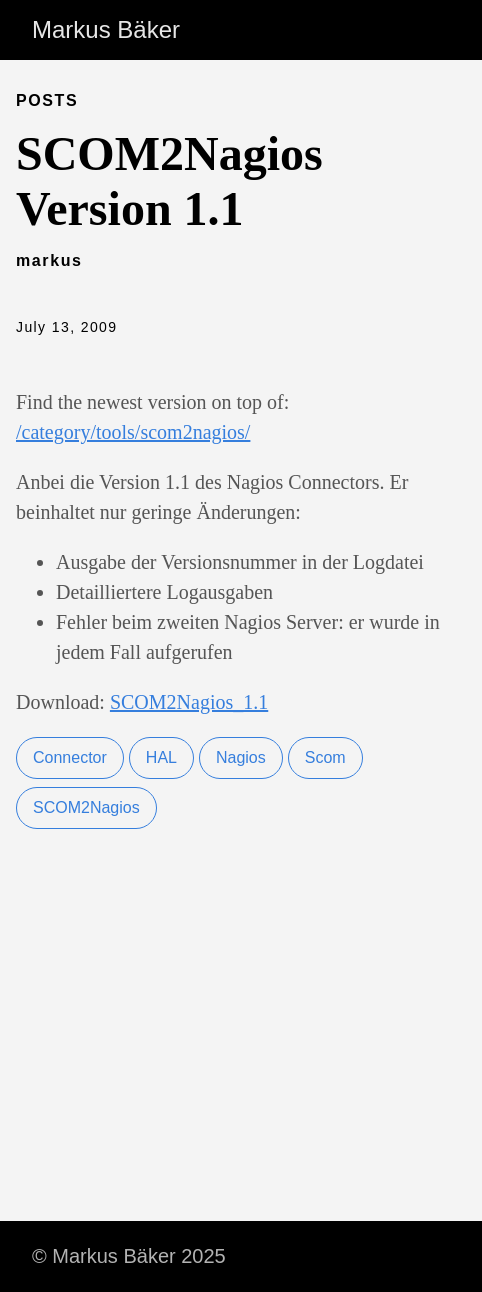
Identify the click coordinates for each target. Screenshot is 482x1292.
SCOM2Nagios (86, 807)
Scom (325, 757)
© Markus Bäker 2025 (129, 1256)
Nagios (241, 757)
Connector (70, 757)
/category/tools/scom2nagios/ (133, 432)
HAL (161, 757)
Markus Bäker (106, 29)
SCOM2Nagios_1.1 (189, 702)
